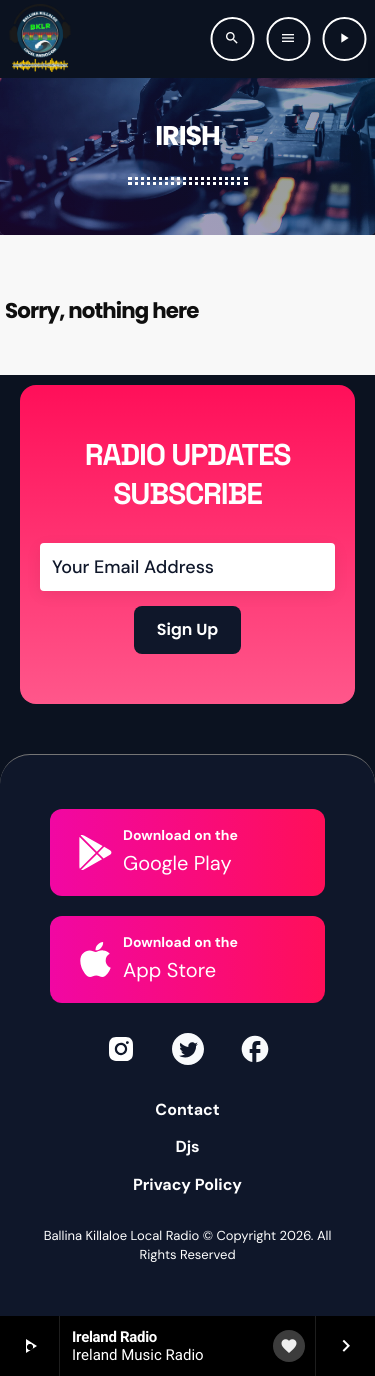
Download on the (180, 836)
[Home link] (40, 39)
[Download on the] (95, 852)
